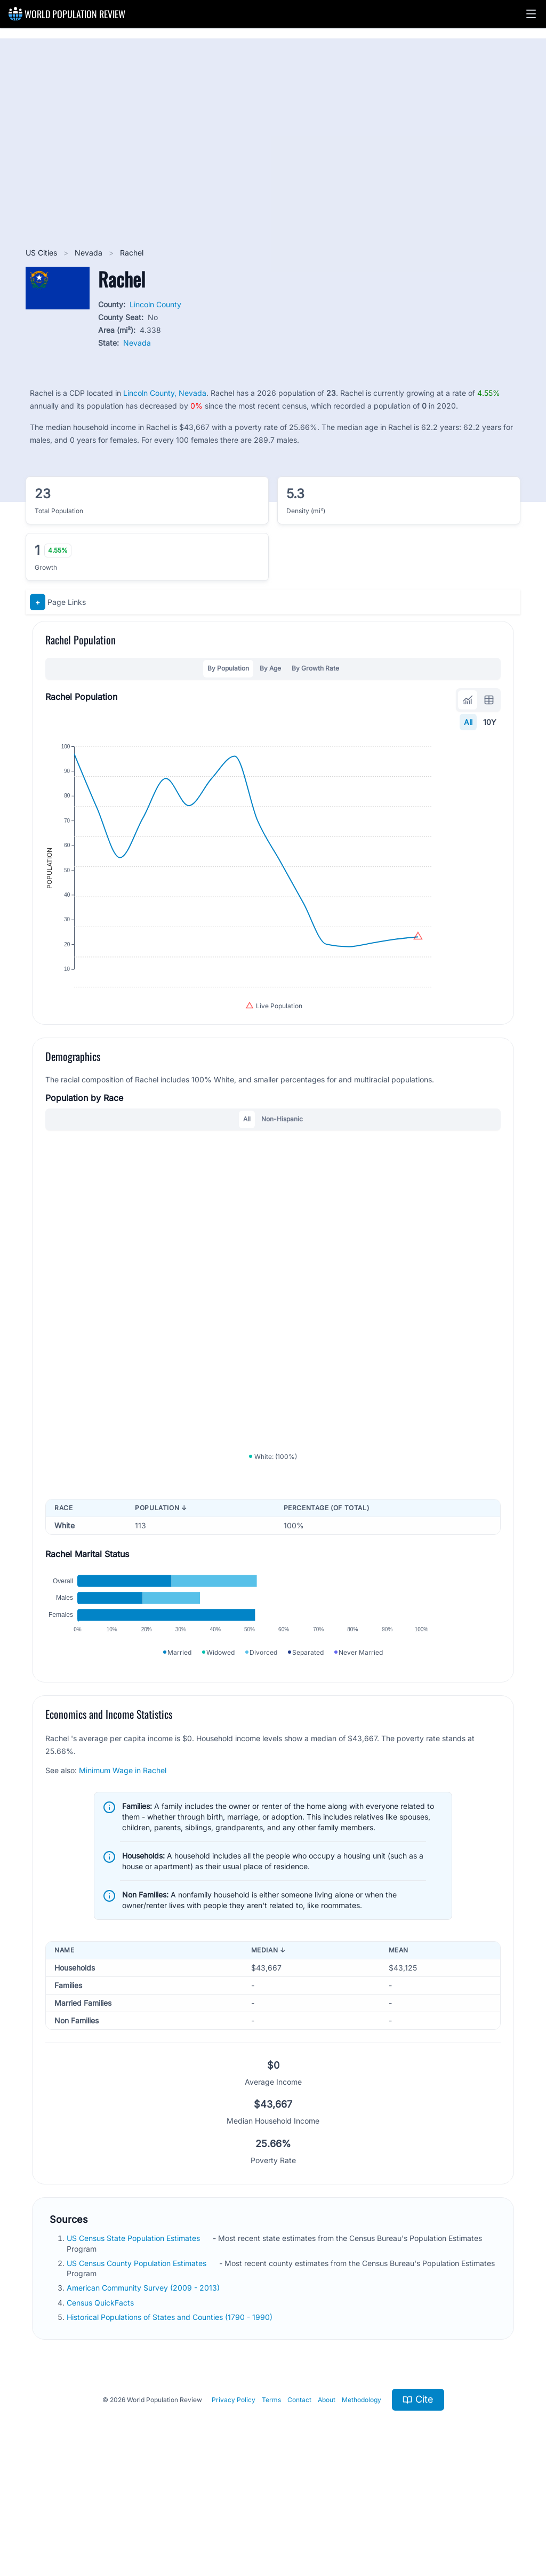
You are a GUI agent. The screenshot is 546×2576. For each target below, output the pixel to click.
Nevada (90, 252)
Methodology (361, 2503)
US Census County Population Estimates (137, 2366)
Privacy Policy (233, 2503)
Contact (299, 2503)
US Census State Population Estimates (134, 2341)
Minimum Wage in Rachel (122, 1873)
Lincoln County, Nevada (164, 392)
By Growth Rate (315, 668)
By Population (228, 668)
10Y (489, 722)
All (468, 722)
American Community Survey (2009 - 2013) (144, 2391)
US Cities (42, 252)
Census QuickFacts (101, 2405)
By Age (270, 668)
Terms (271, 2503)
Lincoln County (155, 304)
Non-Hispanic (282, 1167)
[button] (531, 13)
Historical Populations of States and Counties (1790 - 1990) (171, 2420)
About (326, 2503)
